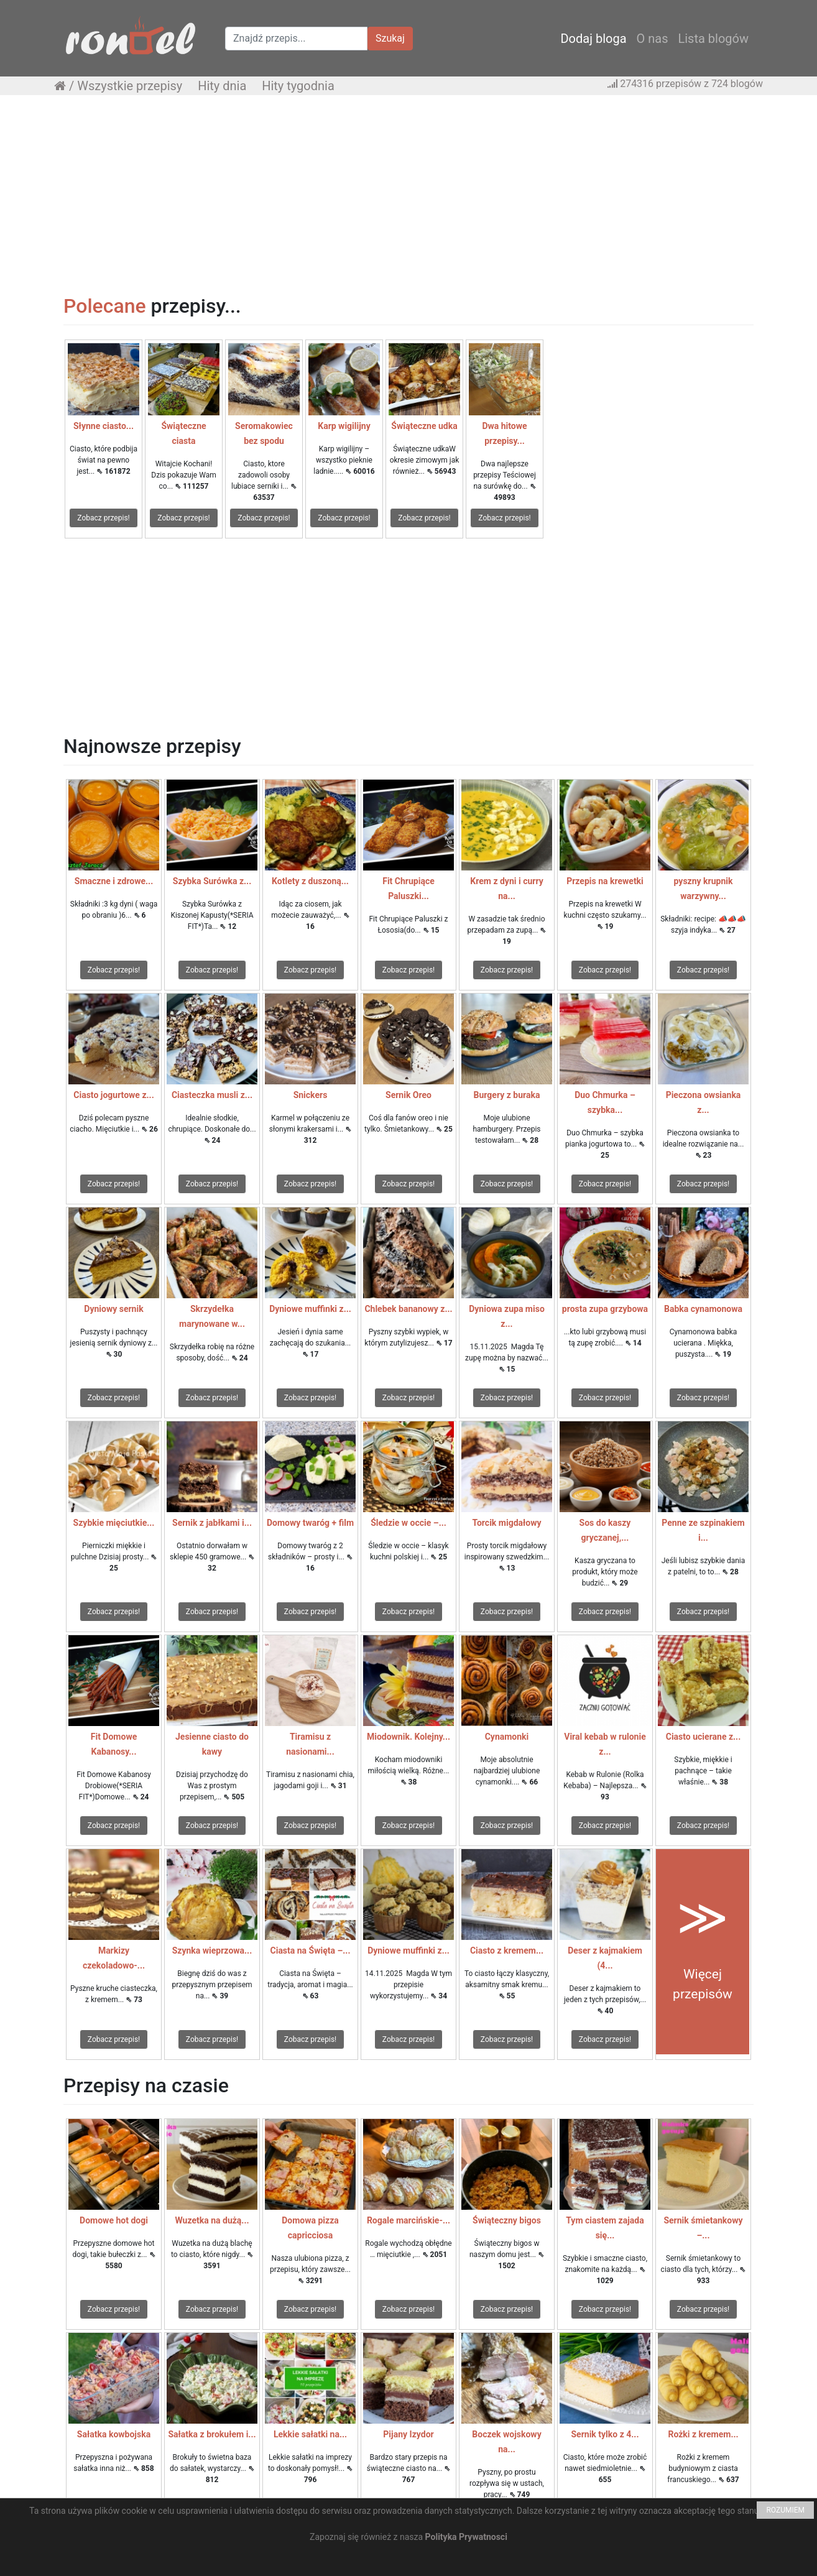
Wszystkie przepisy (129, 85)
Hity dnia (222, 85)
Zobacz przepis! (103, 518)
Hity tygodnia (298, 85)
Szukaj (390, 38)
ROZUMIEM (785, 2510)
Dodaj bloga (593, 38)
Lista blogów (713, 38)
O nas (652, 38)
